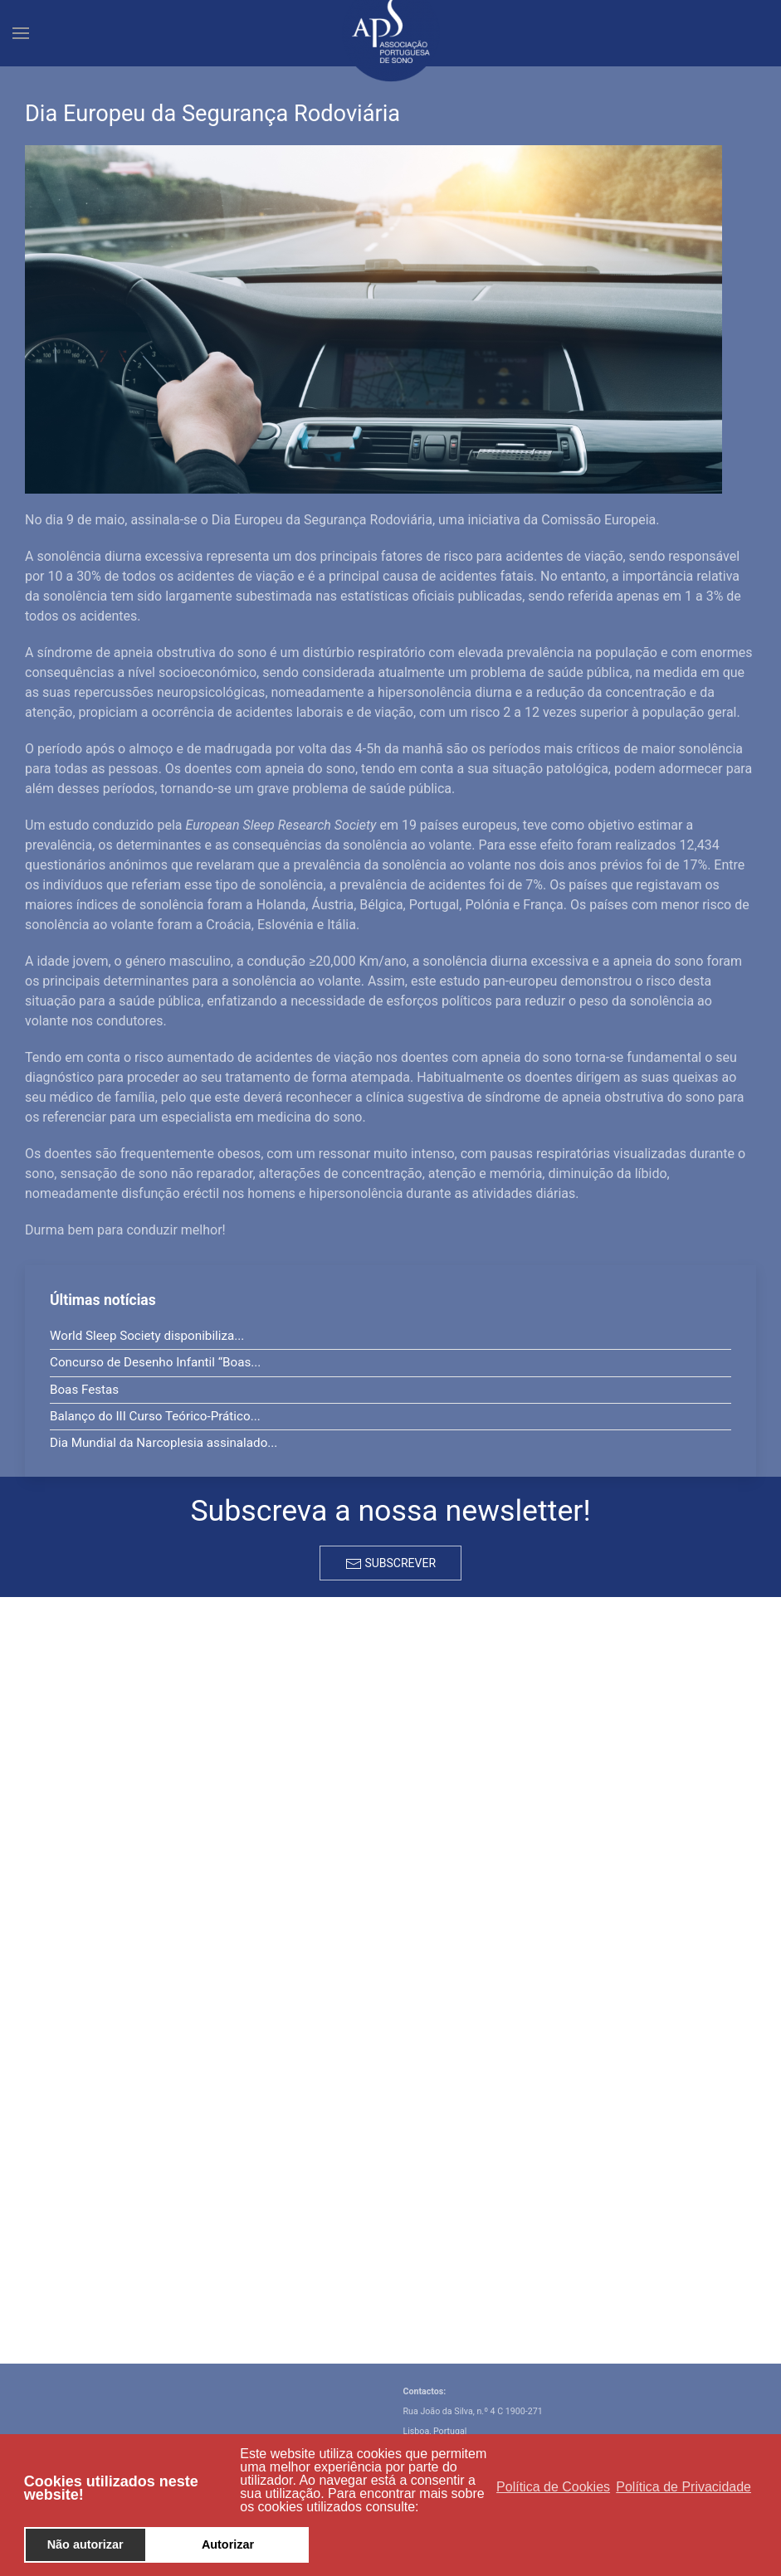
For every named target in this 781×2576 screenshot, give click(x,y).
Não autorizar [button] (85, 2544)
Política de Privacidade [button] (683, 2487)
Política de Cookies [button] (553, 2487)
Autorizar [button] (228, 2544)
